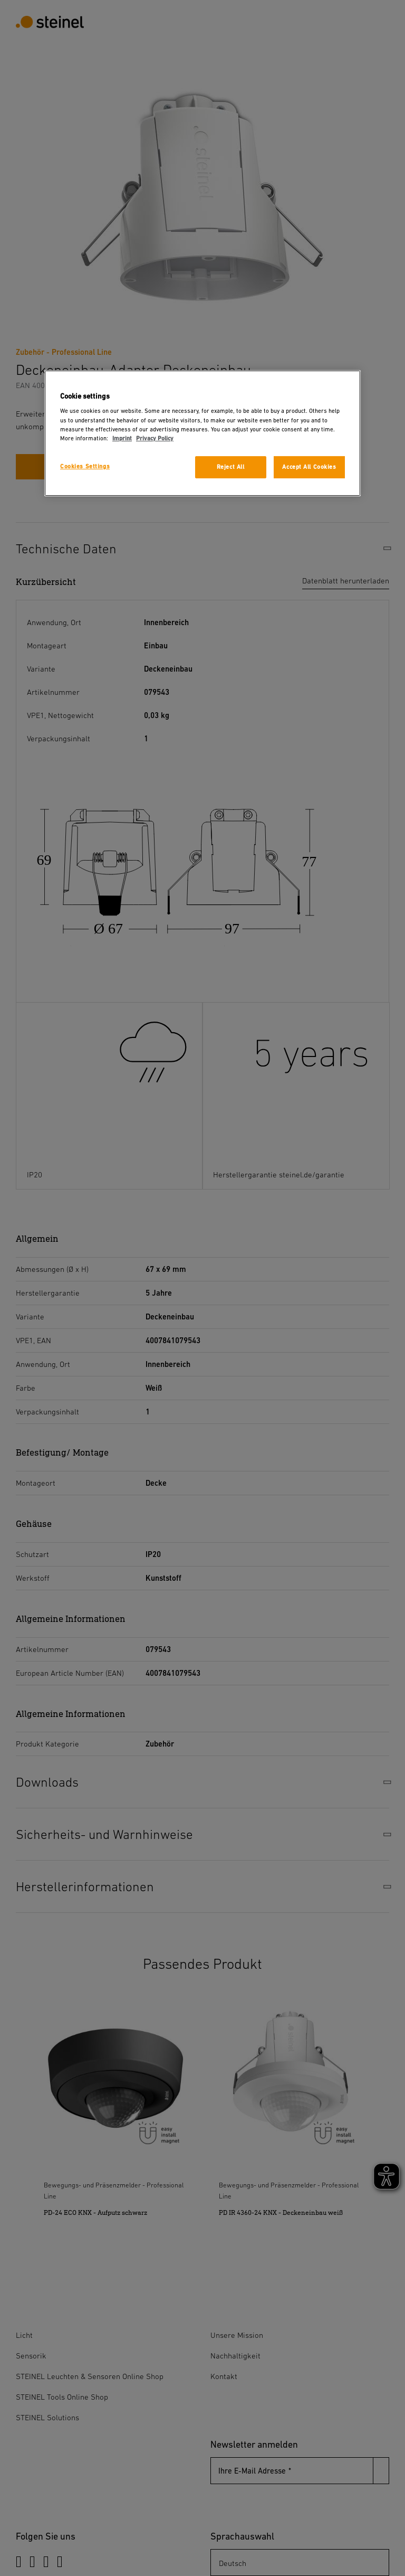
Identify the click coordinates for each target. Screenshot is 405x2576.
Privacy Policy (154, 438)
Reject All (231, 467)
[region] (202, 433)
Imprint (122, 438)
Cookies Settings (85, 466)
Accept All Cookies (309, 467)
